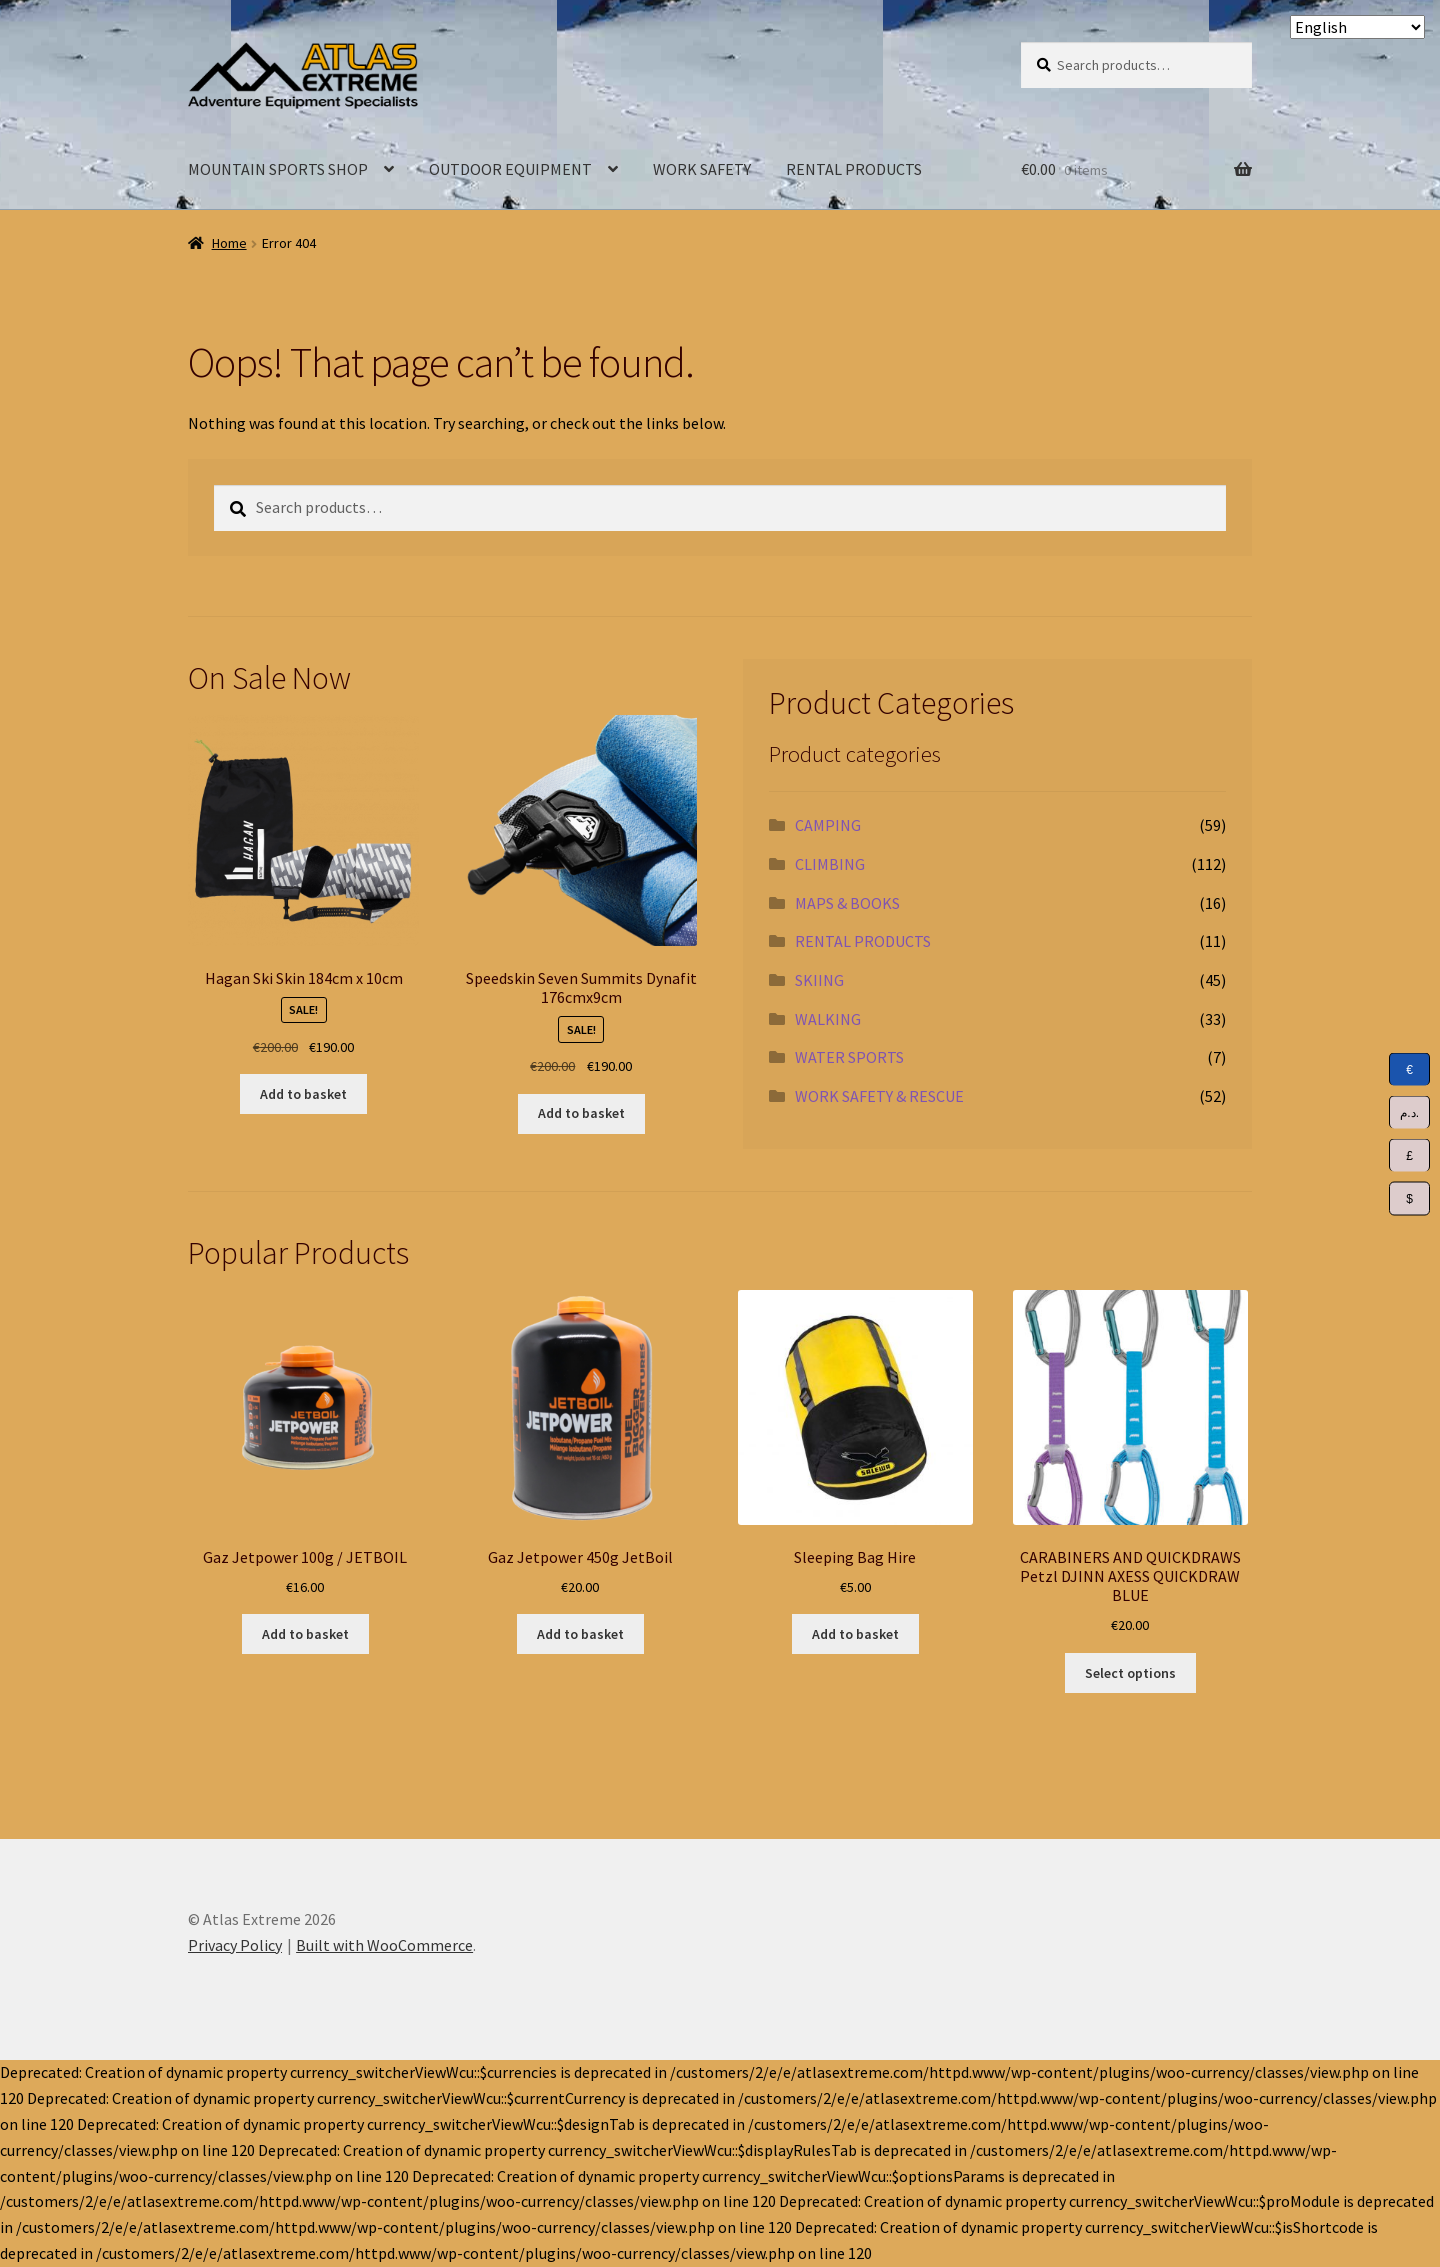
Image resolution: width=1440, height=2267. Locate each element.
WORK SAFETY (702, 169)
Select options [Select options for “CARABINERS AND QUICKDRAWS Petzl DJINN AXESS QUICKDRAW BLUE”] (1130, 1673)
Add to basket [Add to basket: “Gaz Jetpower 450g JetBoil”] (580, 1634)
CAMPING (828, 825)
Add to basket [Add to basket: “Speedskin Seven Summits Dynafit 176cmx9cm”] (581, 1113)
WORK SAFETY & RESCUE (879, 1096)
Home (229, 243)
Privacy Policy (235, 1945)
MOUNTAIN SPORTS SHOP (278, 169)
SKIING (819, 980)
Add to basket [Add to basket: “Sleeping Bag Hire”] (855, 1634)
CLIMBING (830, 864)
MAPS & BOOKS (847, 903)
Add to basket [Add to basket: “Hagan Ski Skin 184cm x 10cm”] (303, 1094)
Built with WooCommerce (384, 1945)
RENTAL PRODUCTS (854, 169)
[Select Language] (1357, 27)
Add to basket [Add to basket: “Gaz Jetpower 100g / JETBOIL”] (305, 1634)
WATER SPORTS (849, 1057)
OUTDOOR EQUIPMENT (510, 169)
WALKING (828, 1019)
